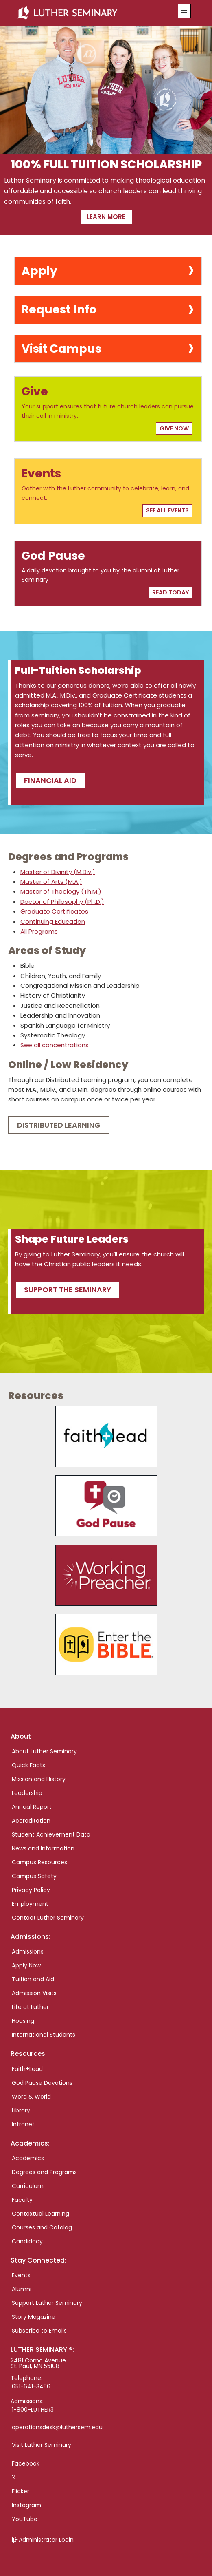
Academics (28, 2158)
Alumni (21, 2289)
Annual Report (32, 1807)
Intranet (23, 2124)
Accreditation (31, 1821)
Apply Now (26, 1965)
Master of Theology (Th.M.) (60, 891)
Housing (23, 2021)
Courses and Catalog (42, 2227)
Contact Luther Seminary (48, 1918)
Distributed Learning (59, 1125)
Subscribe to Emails (39, 2331)
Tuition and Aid (33, 1979)
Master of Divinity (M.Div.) (57, 871)
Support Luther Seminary (47, 2303)
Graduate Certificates (54, 911)
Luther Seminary (91, 13)
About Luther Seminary (44, 1751)
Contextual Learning (40, 2214)
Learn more (106, 216)
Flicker (20, 2491)
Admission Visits (34, 1993)
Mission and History (39, 1779)
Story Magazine (33, 2317)
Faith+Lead (27, 2069)
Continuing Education (52, 921)
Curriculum (28, 2186)
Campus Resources (39, 1862)
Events (21, 2275)
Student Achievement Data (51, 1834)
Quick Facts (28, 1765)
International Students (43, 2035)
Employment (30, 1904)
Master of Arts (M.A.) (51, 881)
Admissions (28, 1951)
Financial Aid (50, 780)
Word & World (31, 2097)
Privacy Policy (31, 1890)
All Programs (39, 931)
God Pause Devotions (42, 2083)
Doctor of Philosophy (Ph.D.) (62, 901)
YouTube (24, 2519)
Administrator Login (46, 2540)
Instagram (26, 2505)
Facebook (25, 2463)
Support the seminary (67, 1290)
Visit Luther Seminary (41, 2445)
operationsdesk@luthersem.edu (57, 2427)
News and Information (43, 1848)
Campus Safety (34, 1876)
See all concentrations (54, 1045)
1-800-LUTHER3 (33, 2410)
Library (21, 2110)
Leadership (27, 1793)
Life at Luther (30, 2007)
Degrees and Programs (44, 2172)
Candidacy (27, 2241)
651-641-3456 (31, 2386)
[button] (184, 11)
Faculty (22, 2200)
